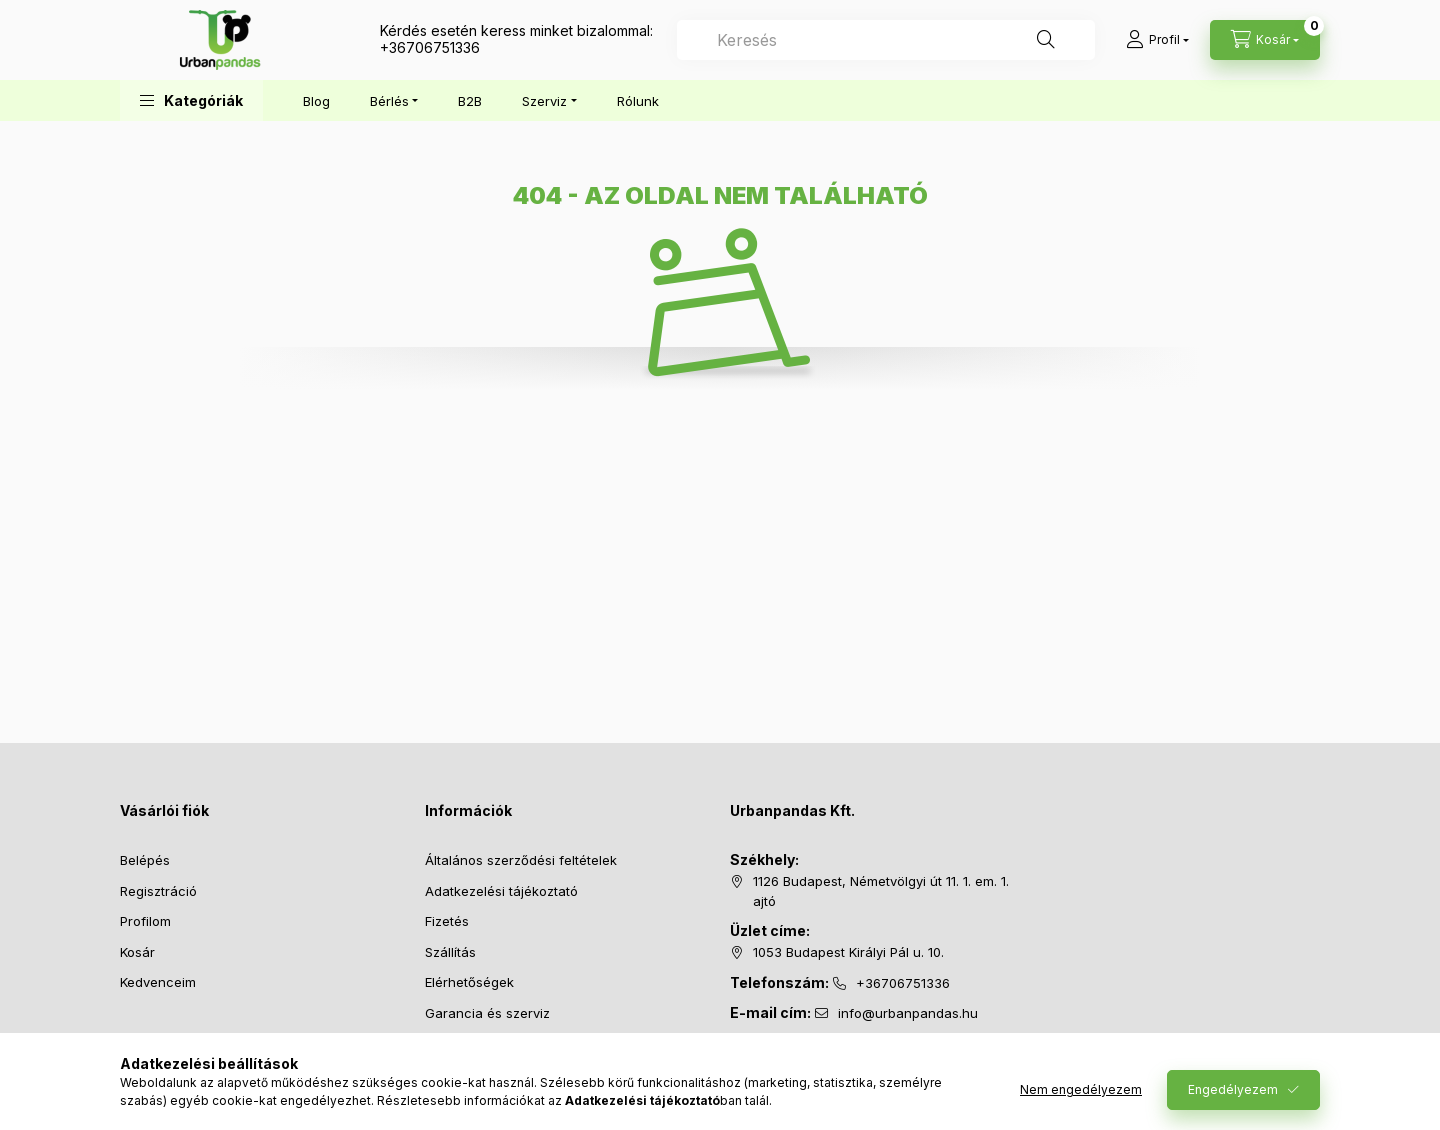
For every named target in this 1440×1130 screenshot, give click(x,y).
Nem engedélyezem (1081, 1089)
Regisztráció (158, 891)
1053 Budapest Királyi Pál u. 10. (848, 952)
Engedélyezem (1233, 1089)
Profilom (145, 921)
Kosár (137, 952)
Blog (316, 101)
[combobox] (886, 40)
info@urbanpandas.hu (908, 1013)
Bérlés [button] (389, 101)
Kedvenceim (158, 982)
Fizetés (447, 921)
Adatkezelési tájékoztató (501, 891)
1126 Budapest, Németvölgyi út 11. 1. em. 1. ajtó (881, 891)
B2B (470, 101)
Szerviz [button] (544, 101)
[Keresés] (1046, 40)
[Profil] (1157, 40)
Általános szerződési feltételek (521, 860)
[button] (191, 100)
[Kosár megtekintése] (1265, 40)
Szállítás (450, 952)
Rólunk (638, 101)
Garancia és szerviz (487, 1013)
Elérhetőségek (469, 982)
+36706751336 (430, 47)
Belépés (145, 860)
